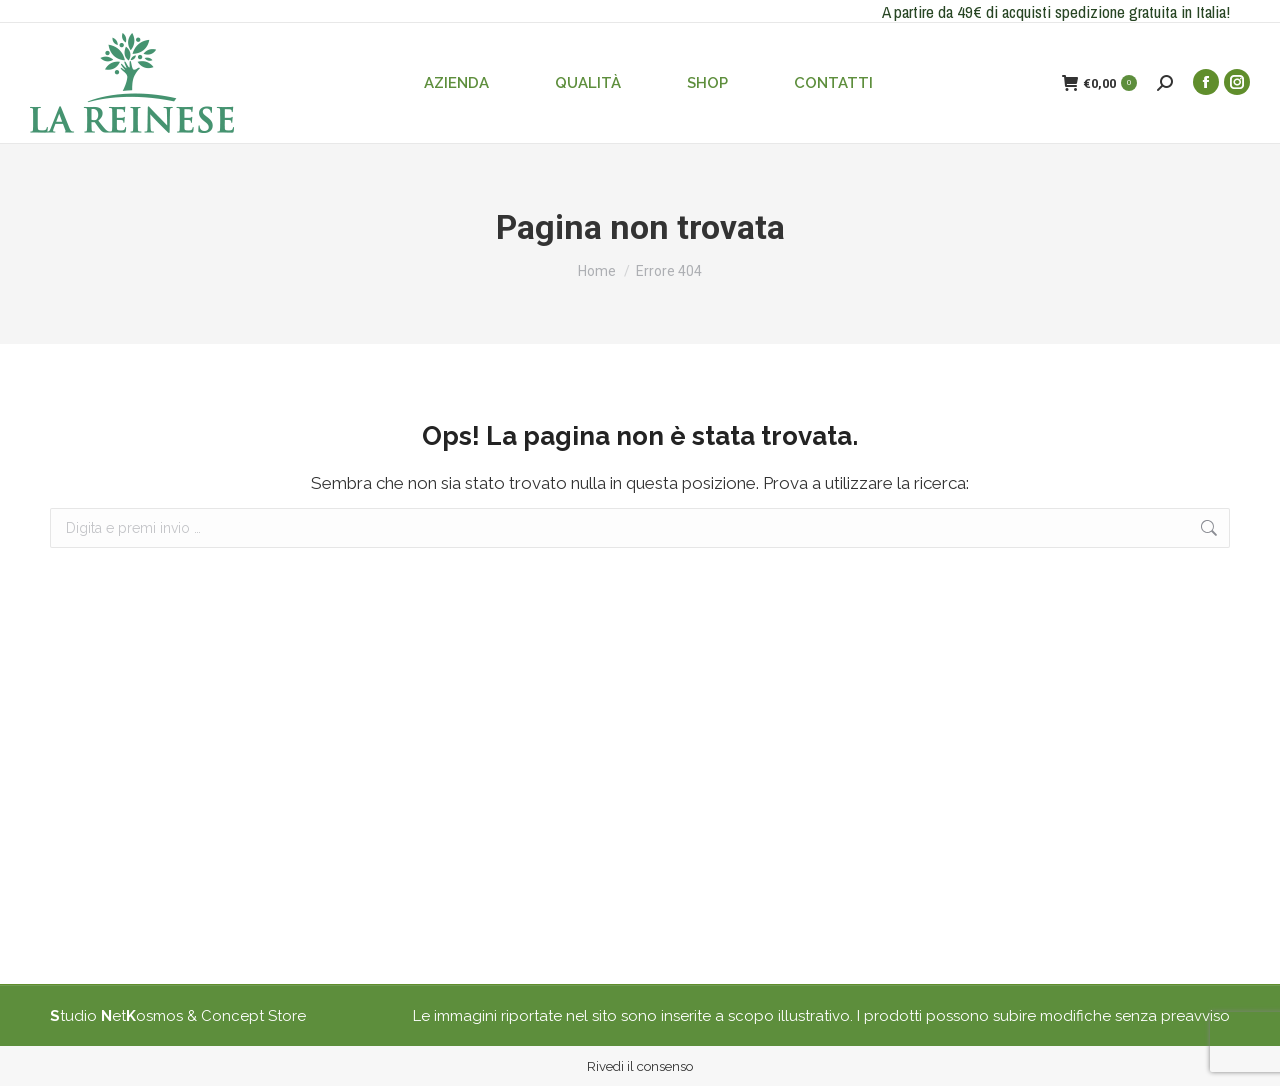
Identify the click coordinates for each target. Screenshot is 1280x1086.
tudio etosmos (116, 1016)
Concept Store (253, 1016)
